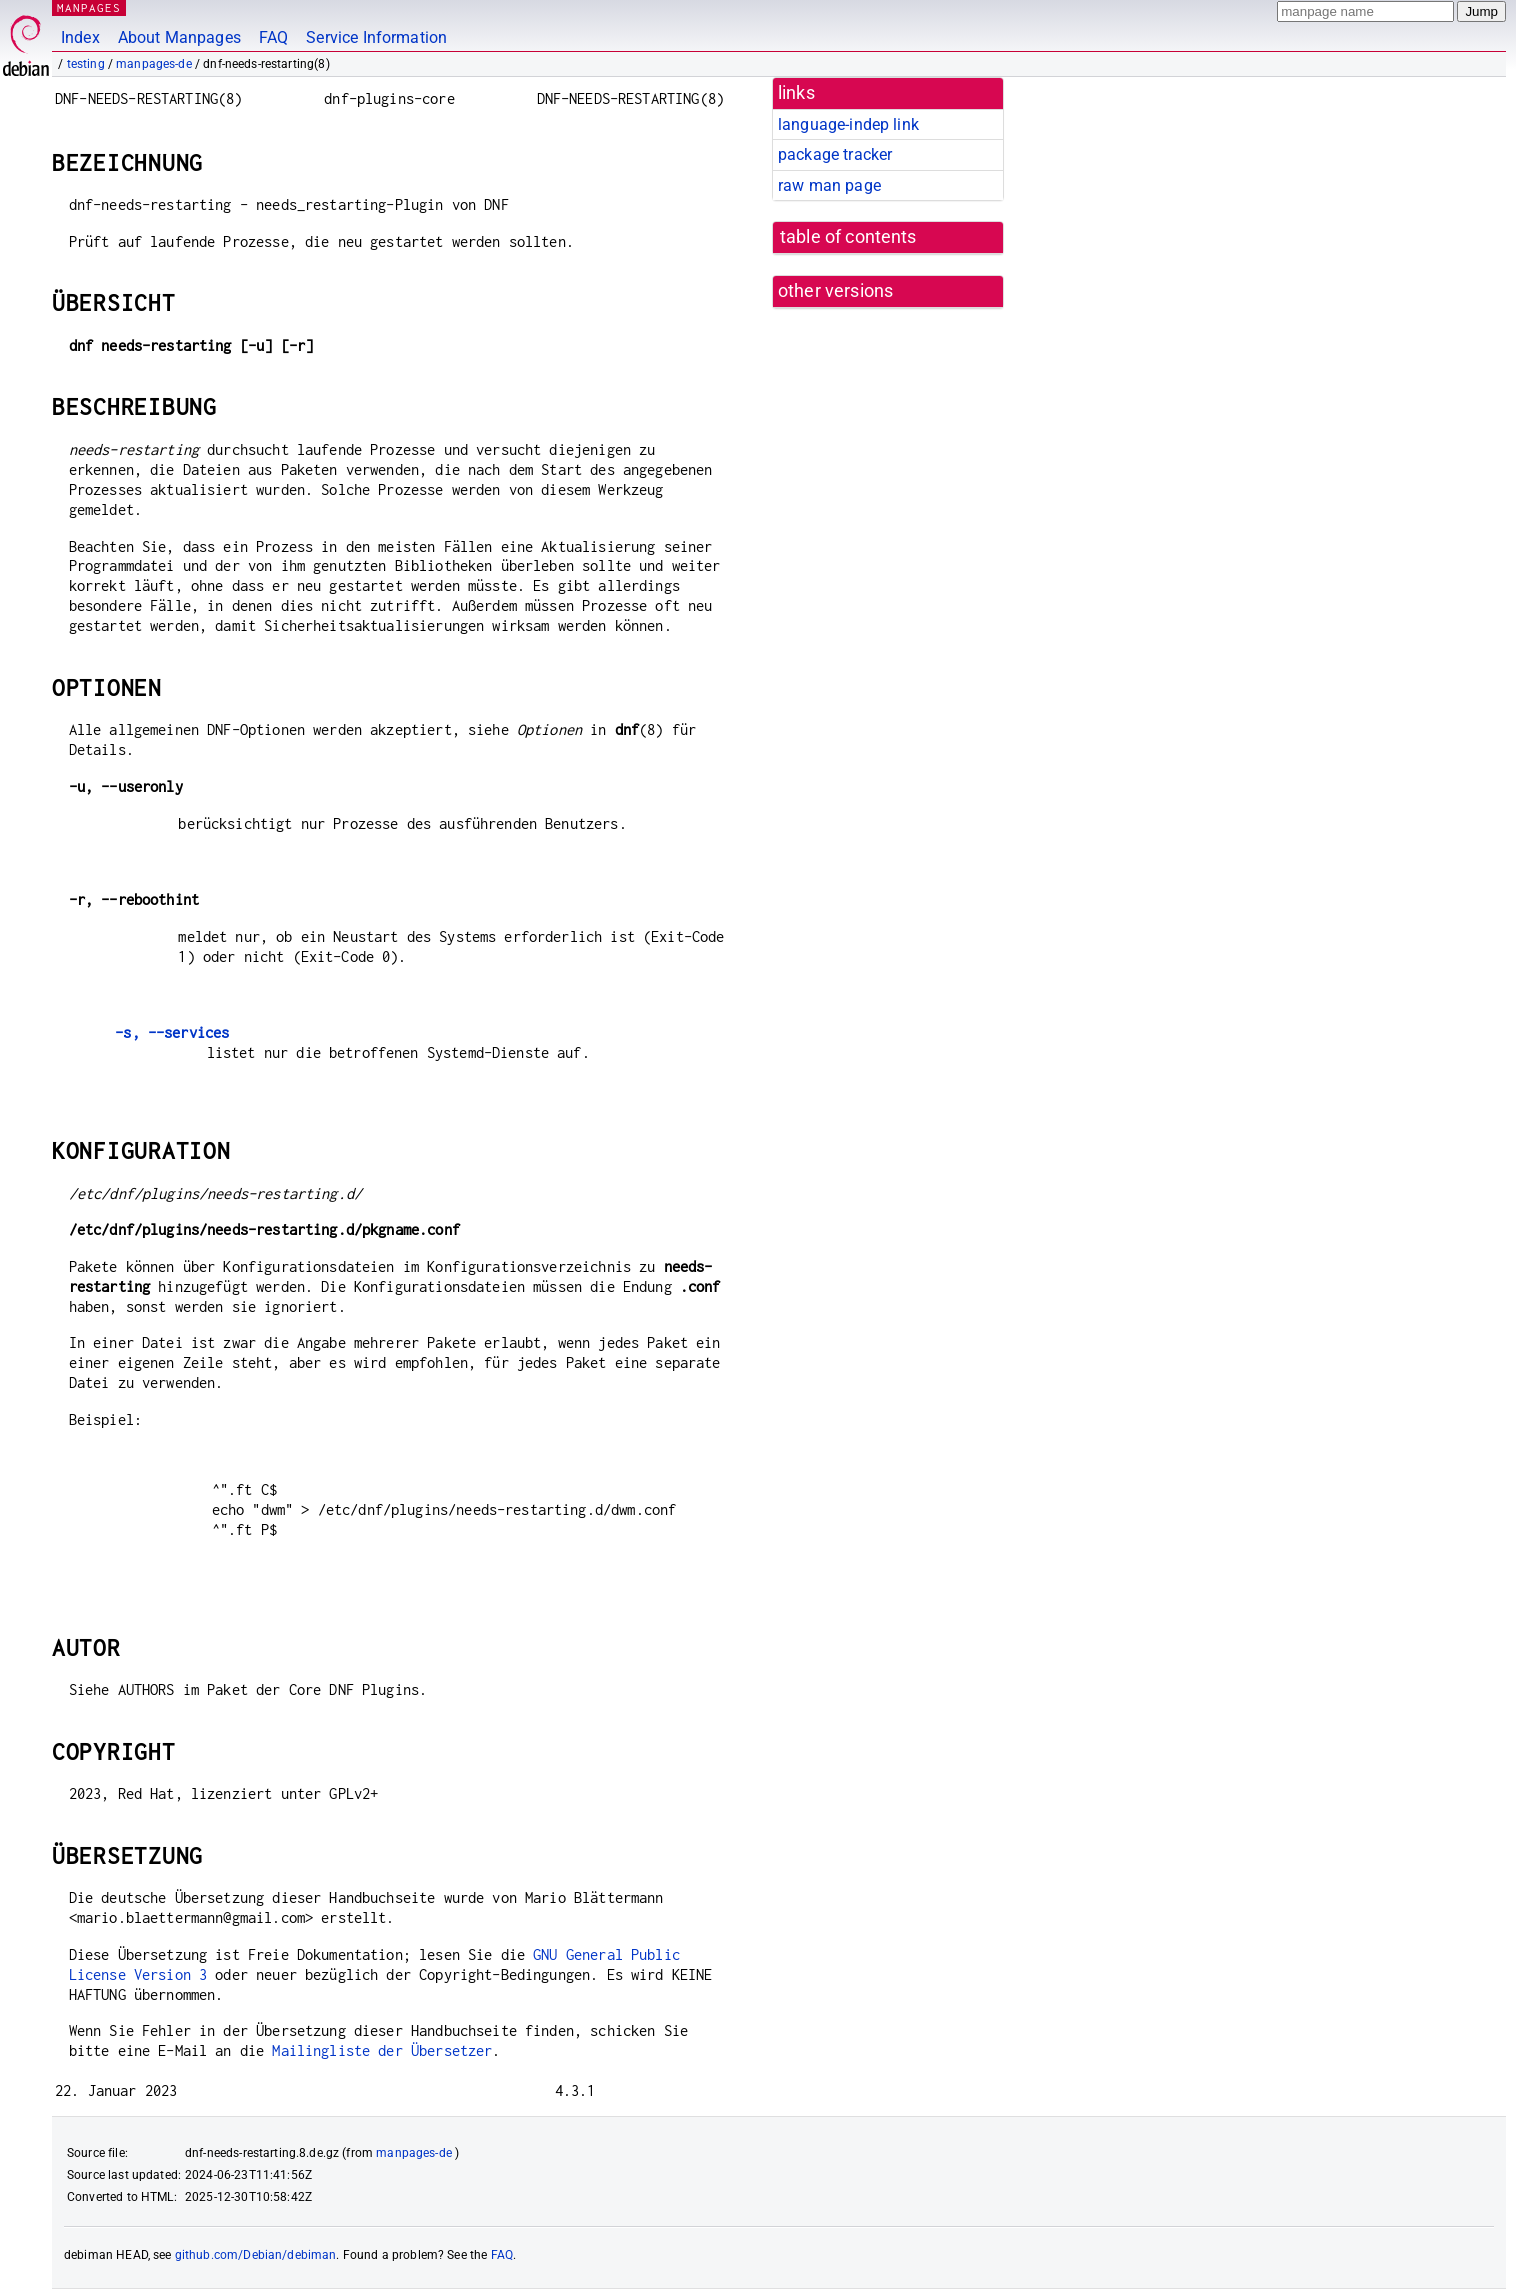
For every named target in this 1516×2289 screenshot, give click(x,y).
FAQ (273, 37)
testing (86, 64)
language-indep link (848, 124)
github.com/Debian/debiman (256, 2255)
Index (80, 37)
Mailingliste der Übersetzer (382, 2050)
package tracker (835, 154)
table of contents (848, 237)
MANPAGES (89, 7)
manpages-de (154, 64)
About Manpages (179, 37)
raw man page (829, 185)
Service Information (376, 37)
